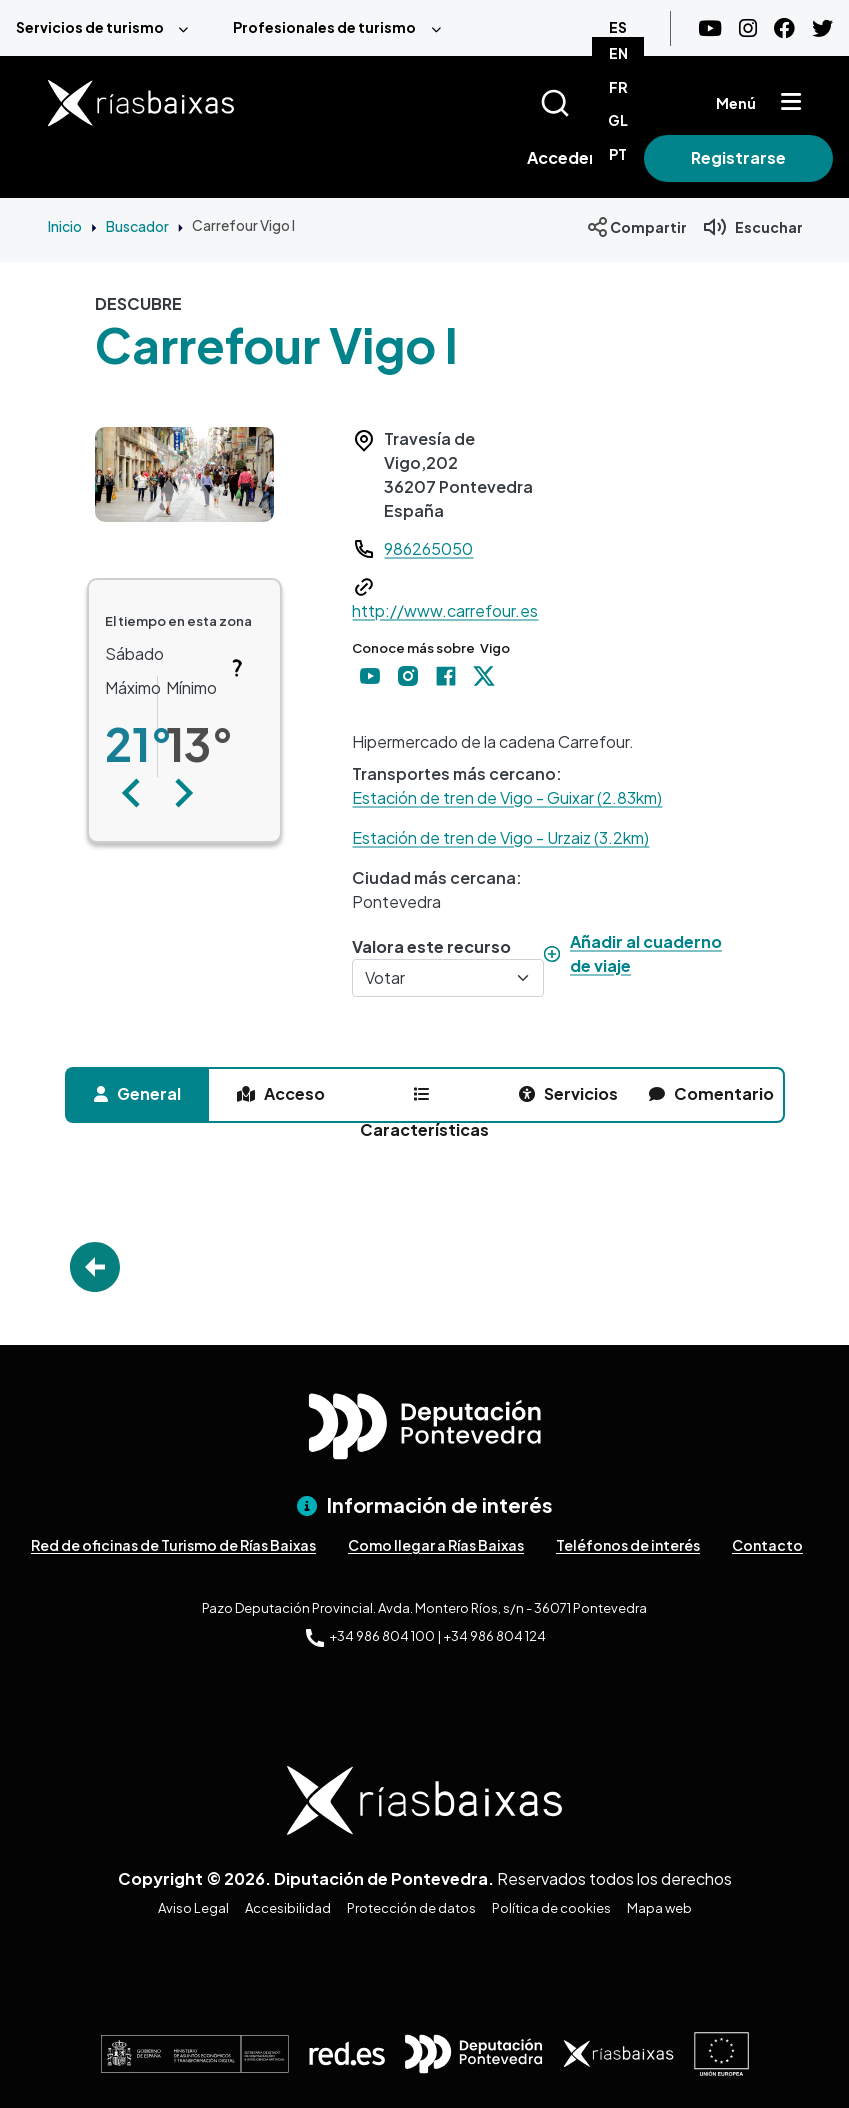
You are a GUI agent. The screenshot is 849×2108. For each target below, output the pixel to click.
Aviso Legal (193, 1908)
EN (618, 53)
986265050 (428, 548)
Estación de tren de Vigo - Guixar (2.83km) (507, 797)
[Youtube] (710, 28)
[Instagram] (748, 28)
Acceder (561, 157)
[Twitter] (822, 28)
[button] (131, 793)
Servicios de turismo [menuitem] (90, 27)
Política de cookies (551, 1908)
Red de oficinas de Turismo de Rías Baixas (173, 1545)
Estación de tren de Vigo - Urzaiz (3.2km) (500, 837)
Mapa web (659, 1908)
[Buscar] (579, 103)
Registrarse (738, 157)
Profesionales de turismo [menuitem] (324, 27)
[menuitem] (108, 28)
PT (618, 154)
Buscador (137, 226)
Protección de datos (411, 1908)
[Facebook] (784, 28)
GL (618, 120)
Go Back (95, 1267)
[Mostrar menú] (791, 103)
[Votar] (448, 978)
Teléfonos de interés (628, 1545)
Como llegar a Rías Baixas (436, 1545)
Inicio (65, 226)
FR (618, 87)
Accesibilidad (288, 1908)
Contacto (767, 1545)
